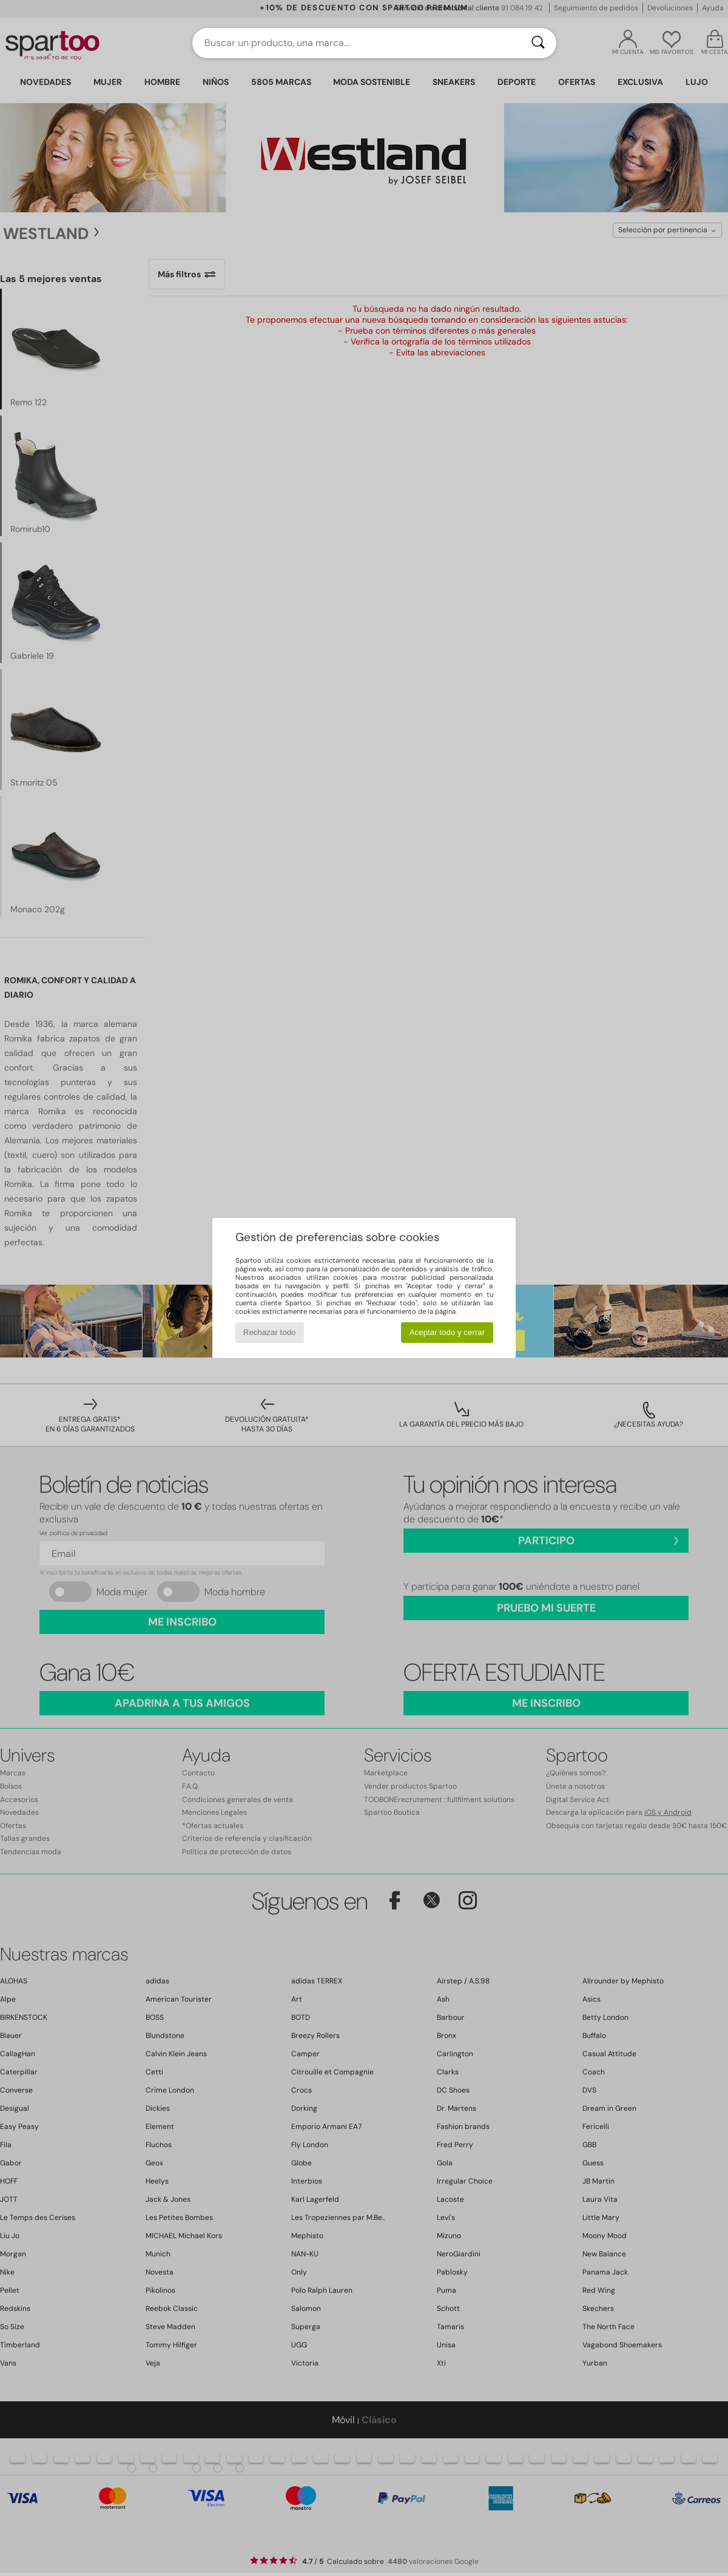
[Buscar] (538, 43)
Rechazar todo (269, 1332)
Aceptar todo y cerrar (447, 1332)
